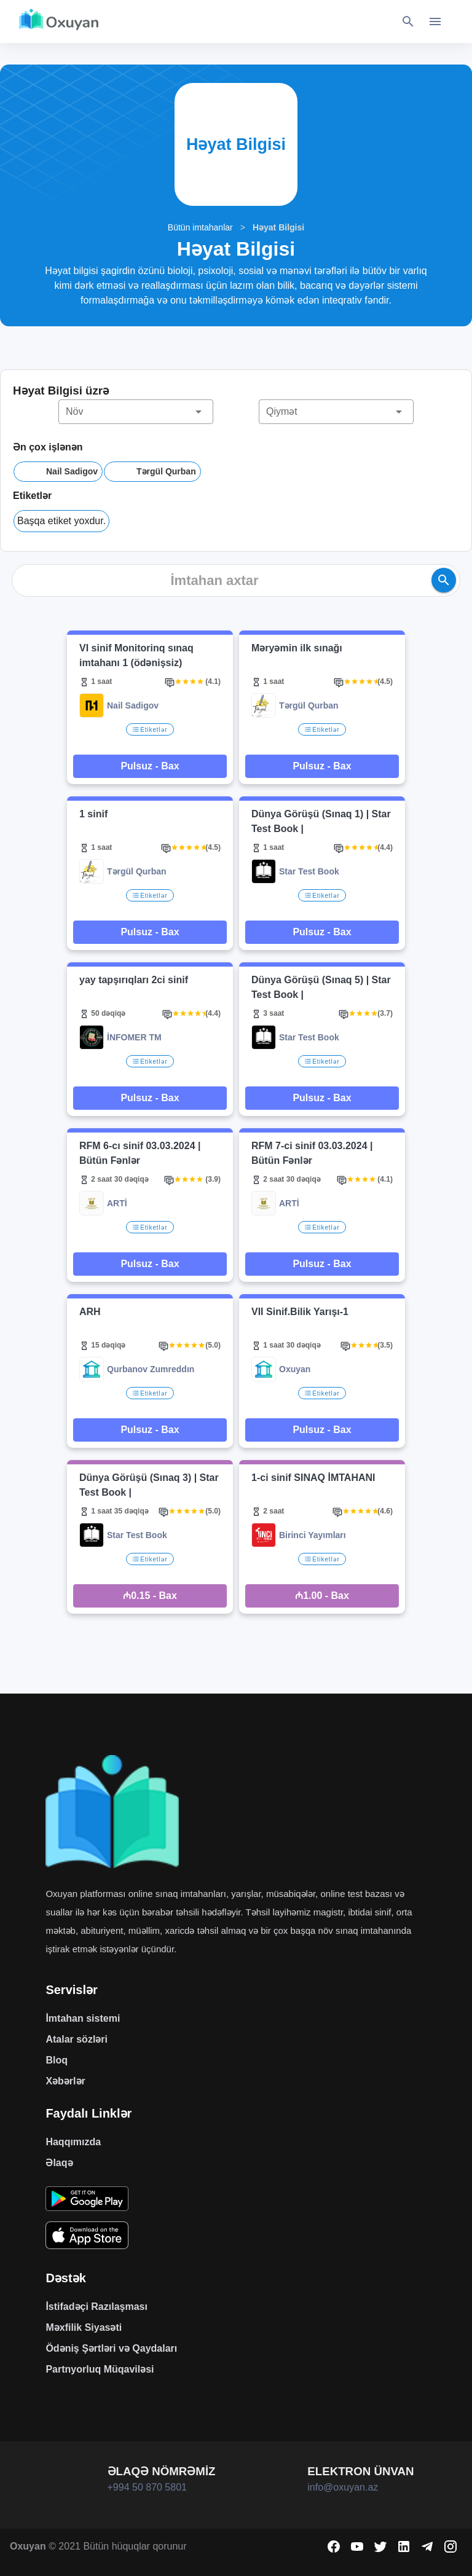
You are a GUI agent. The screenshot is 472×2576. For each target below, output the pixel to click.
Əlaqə (59, 2163)
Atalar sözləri (76, 2039)
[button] (135, 411)
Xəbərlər (65, 2081)
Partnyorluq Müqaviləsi (99, 2369)
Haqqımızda (73, 2142)
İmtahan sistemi (82, 2018)
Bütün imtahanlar (200, 227)
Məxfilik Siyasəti (83, 2327)
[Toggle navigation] (435, 21)
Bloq (56, 2060)
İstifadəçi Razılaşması (96, 2306)
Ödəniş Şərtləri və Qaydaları (111, 2348)
